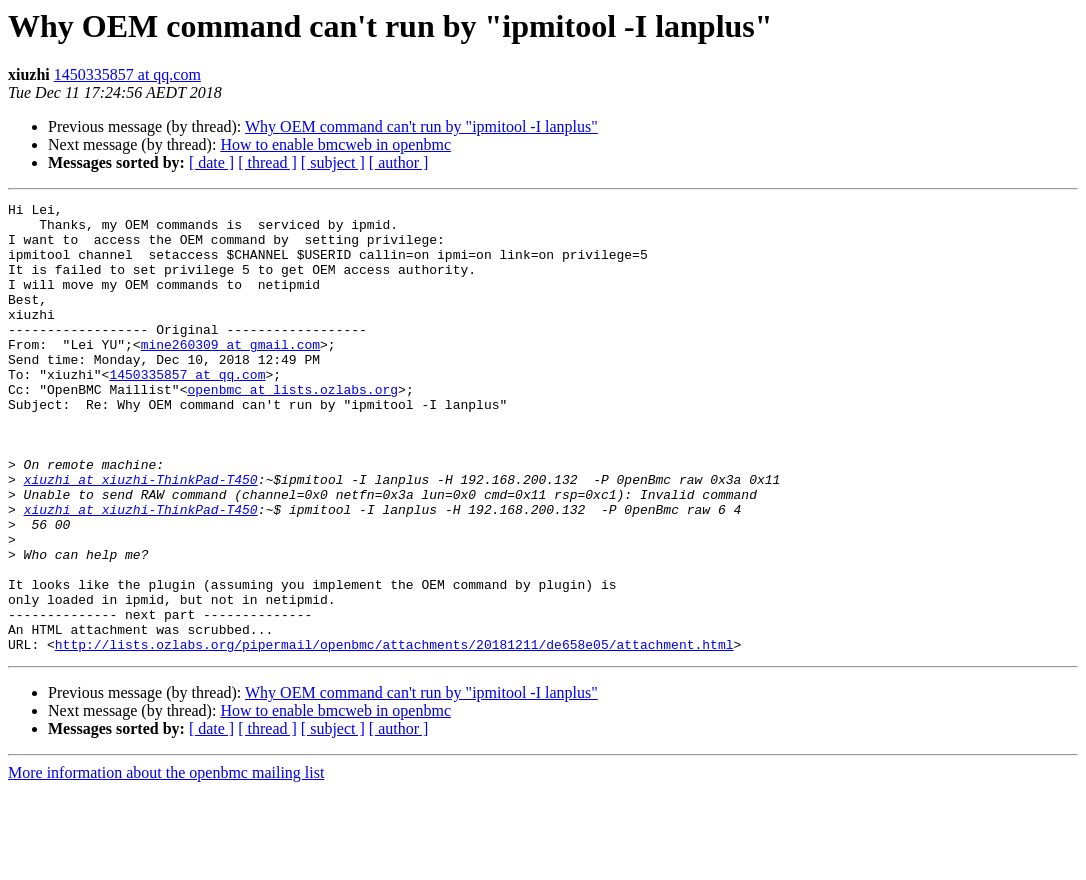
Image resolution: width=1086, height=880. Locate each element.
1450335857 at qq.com (127, 74)
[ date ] (211, 162)
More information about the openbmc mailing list (166, 862)
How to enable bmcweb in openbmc (335, 144)
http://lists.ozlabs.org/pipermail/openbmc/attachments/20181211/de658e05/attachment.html (394, 734)
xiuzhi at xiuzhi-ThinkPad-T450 (141, 536)
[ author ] (399, 162)
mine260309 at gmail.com (230, 374)
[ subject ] (333, 162)
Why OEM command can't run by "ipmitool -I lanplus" (421, 126)
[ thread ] (267, 162)
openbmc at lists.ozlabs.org (292, 428)
